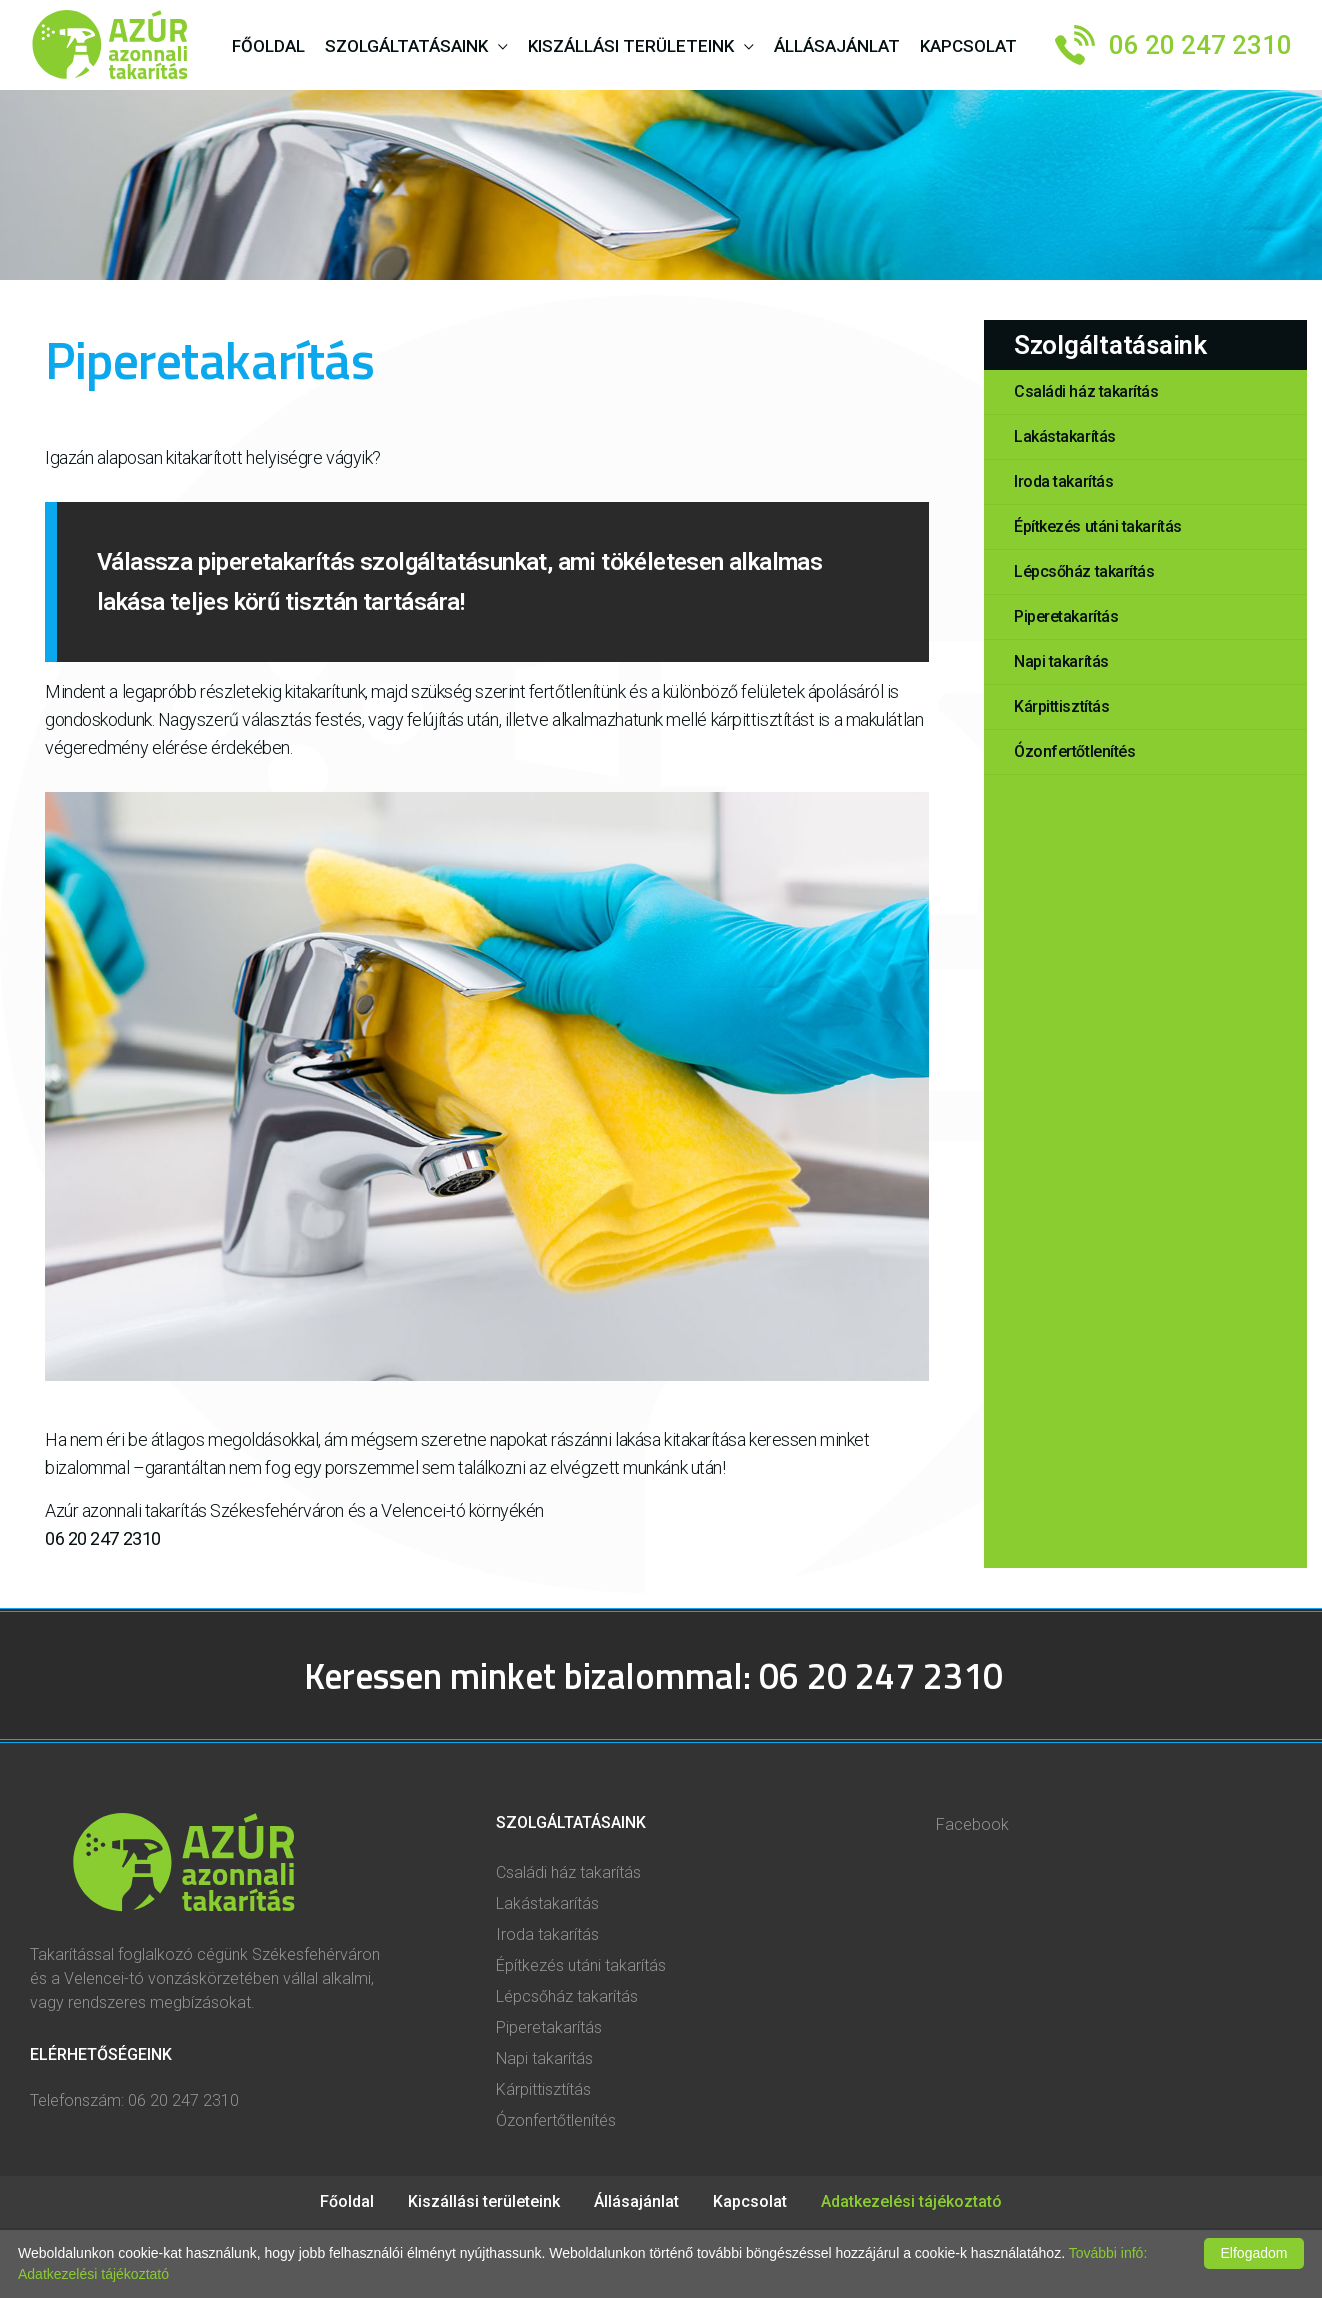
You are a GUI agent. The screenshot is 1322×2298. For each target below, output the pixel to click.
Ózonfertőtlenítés (556, 2120)
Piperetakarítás (549, 2027)
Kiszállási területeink (631, 46)
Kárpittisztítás (543, 2089)
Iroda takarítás (547, 1934)
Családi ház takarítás (568, 1872)
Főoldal (349, 2201)
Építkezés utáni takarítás (581, 1965)
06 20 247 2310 (1200, 45)
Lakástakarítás (547, 1903)
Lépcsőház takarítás (567, 1996)
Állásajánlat (638, 2201)
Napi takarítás (544, 2058)
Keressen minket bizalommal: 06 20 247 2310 (653, 1675)
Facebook (972, 1824)
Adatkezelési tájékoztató (911, 2201)
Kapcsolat (752, 2201)
